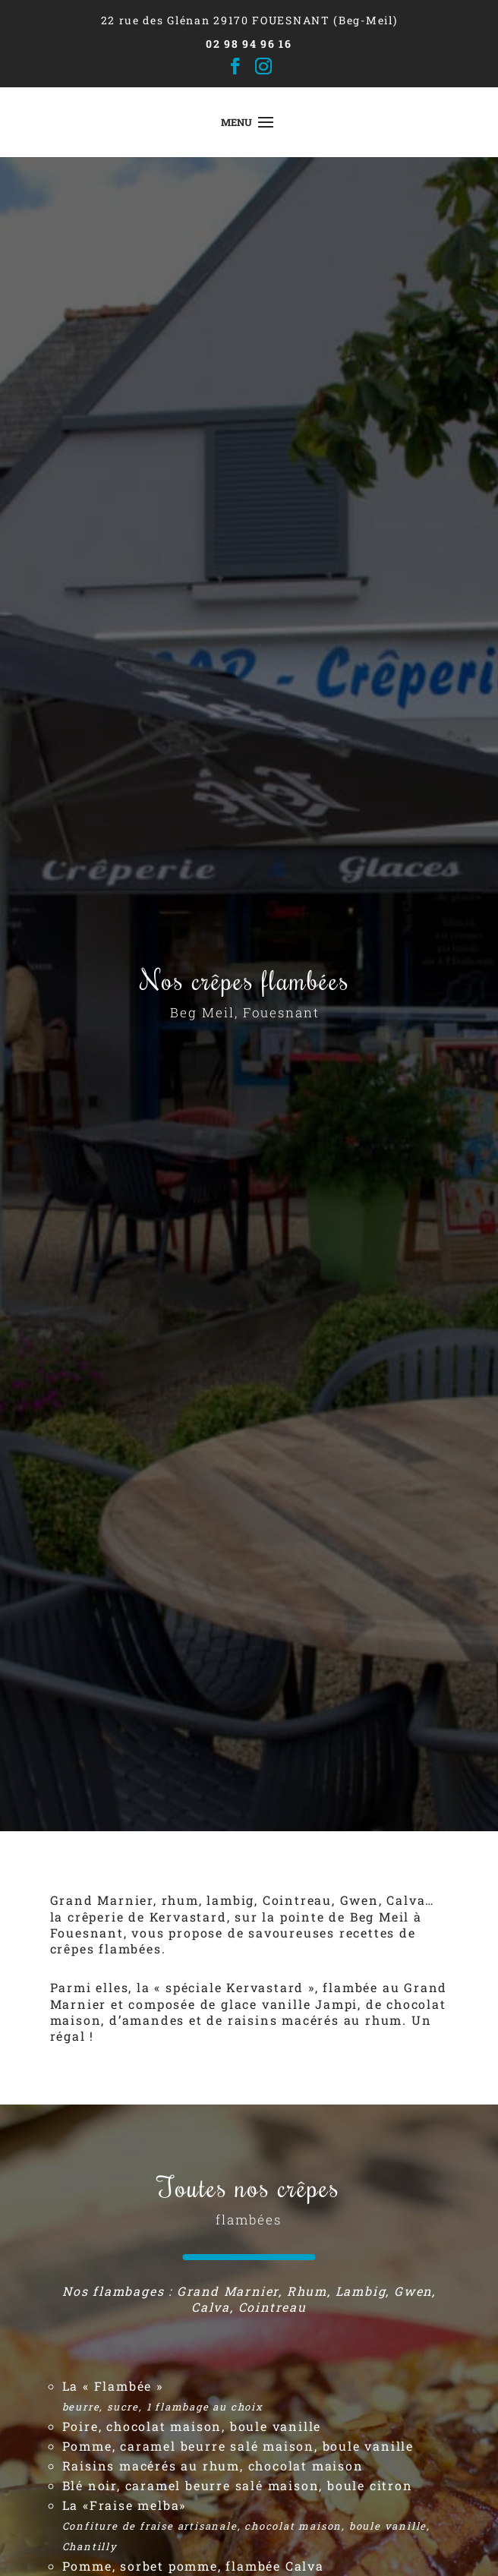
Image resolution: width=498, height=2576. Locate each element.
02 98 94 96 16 (249, 43)
